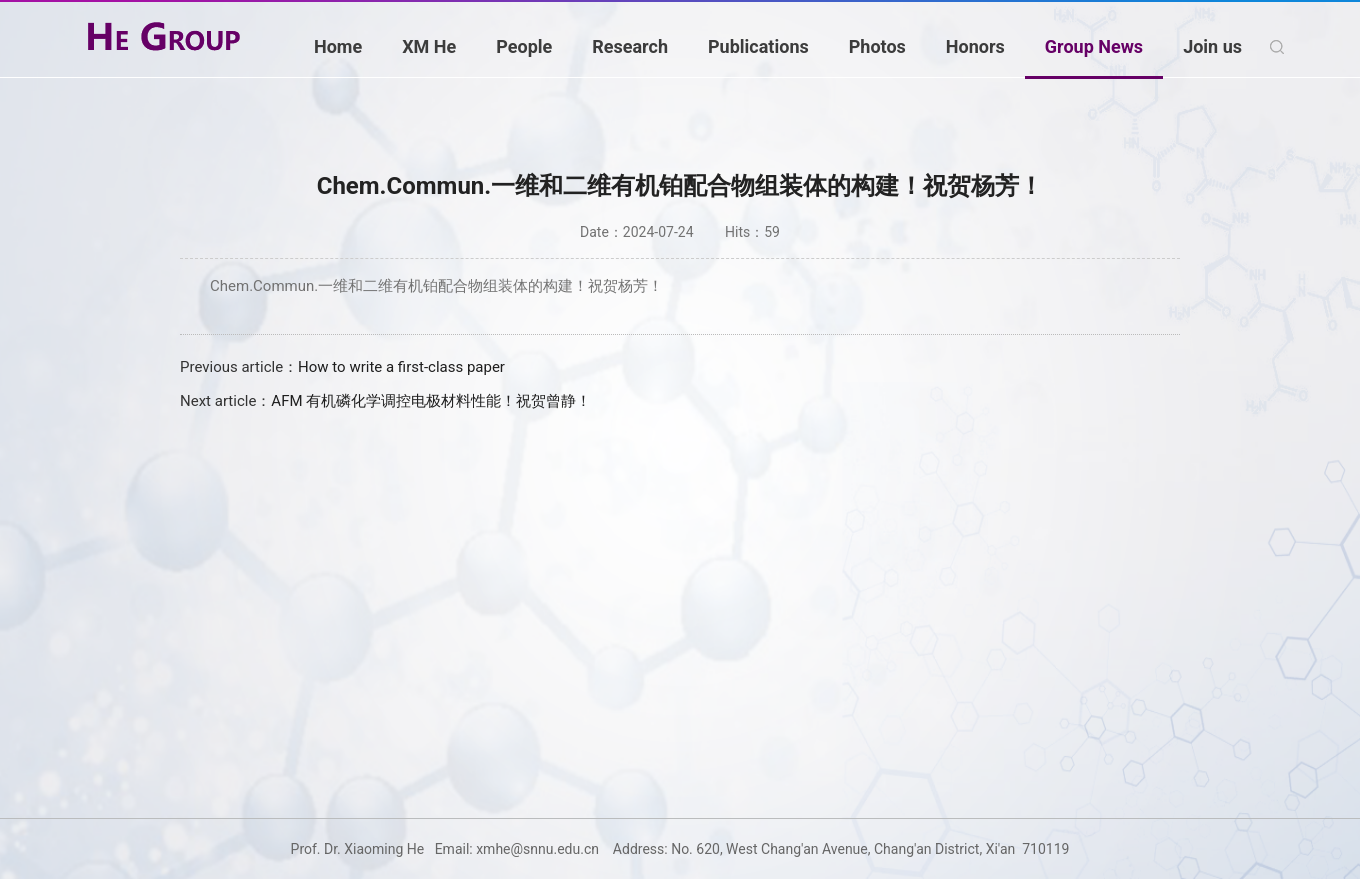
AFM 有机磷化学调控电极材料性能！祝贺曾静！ (431, 401)
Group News (1094, 46)
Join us (1212, 46)
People (524, 46)
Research (630, 46)
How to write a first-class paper (401, 367)
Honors (975, 46)
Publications (758, 46)
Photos (877, 46)
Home (338, 46)
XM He (429, 46)
